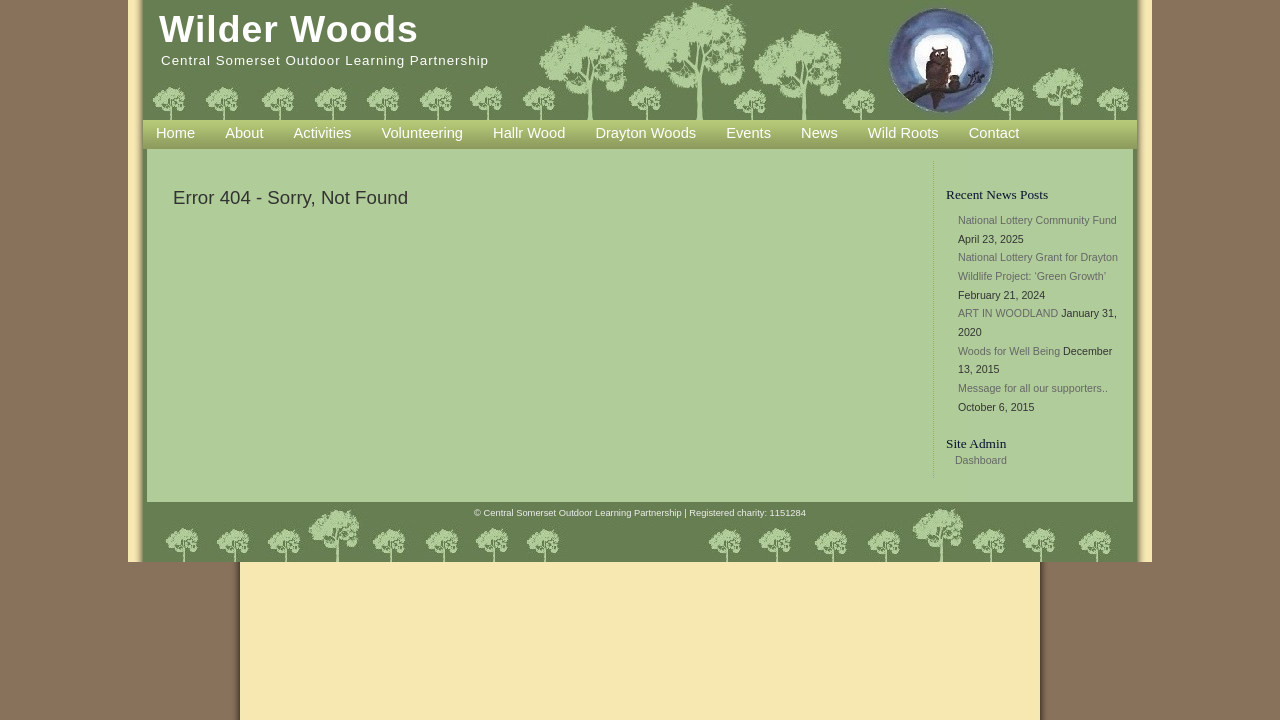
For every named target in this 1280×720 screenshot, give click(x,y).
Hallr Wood (529, 133)
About (244, 133)
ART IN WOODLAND (1008, 313)
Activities (323, 133)
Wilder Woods (289, 29)
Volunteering (422, 133)
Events (748, 133)
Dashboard (981, 460)
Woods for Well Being (1009, 351)
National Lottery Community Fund (1037, 220)
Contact (994, 133)
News (819, 133)
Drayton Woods (645, 133)
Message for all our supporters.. (1033, 388)
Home (175, 133)
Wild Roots (903, 133)
